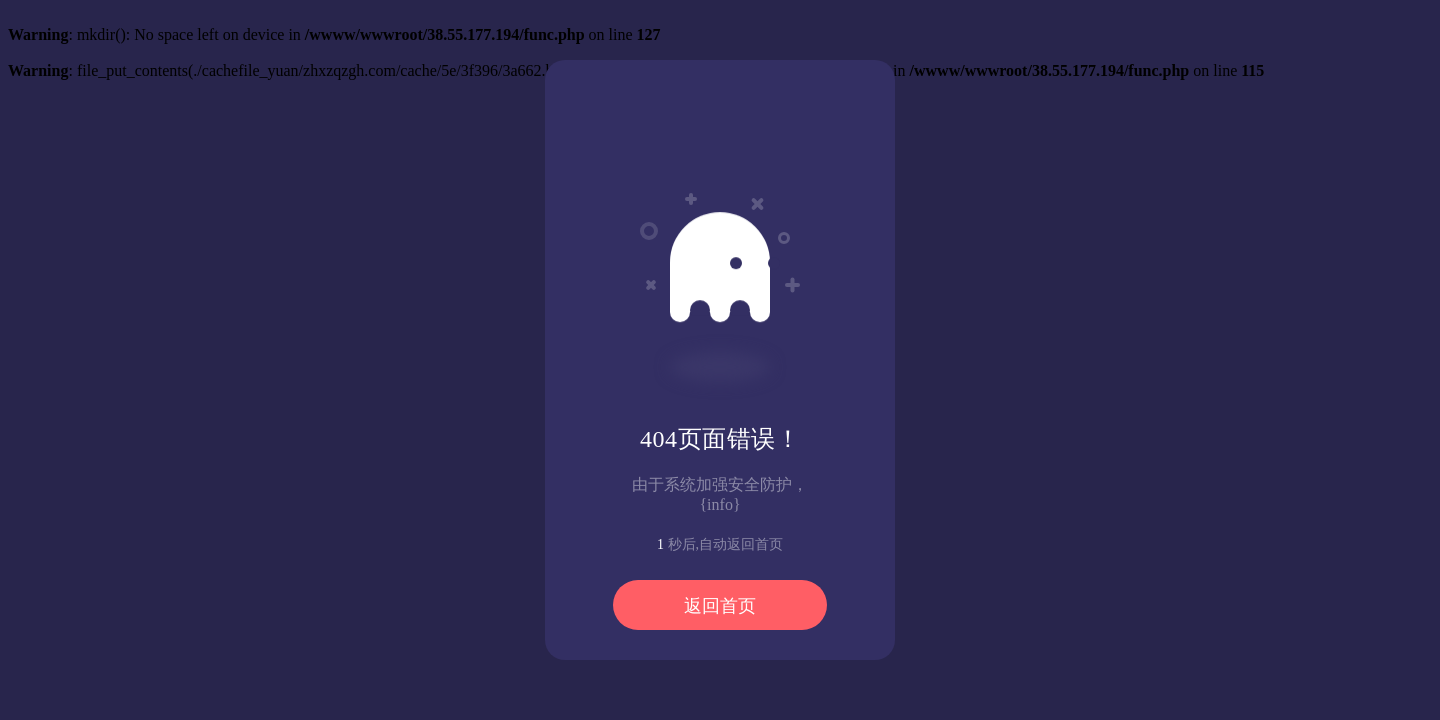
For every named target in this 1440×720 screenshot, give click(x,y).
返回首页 (720, 606)
